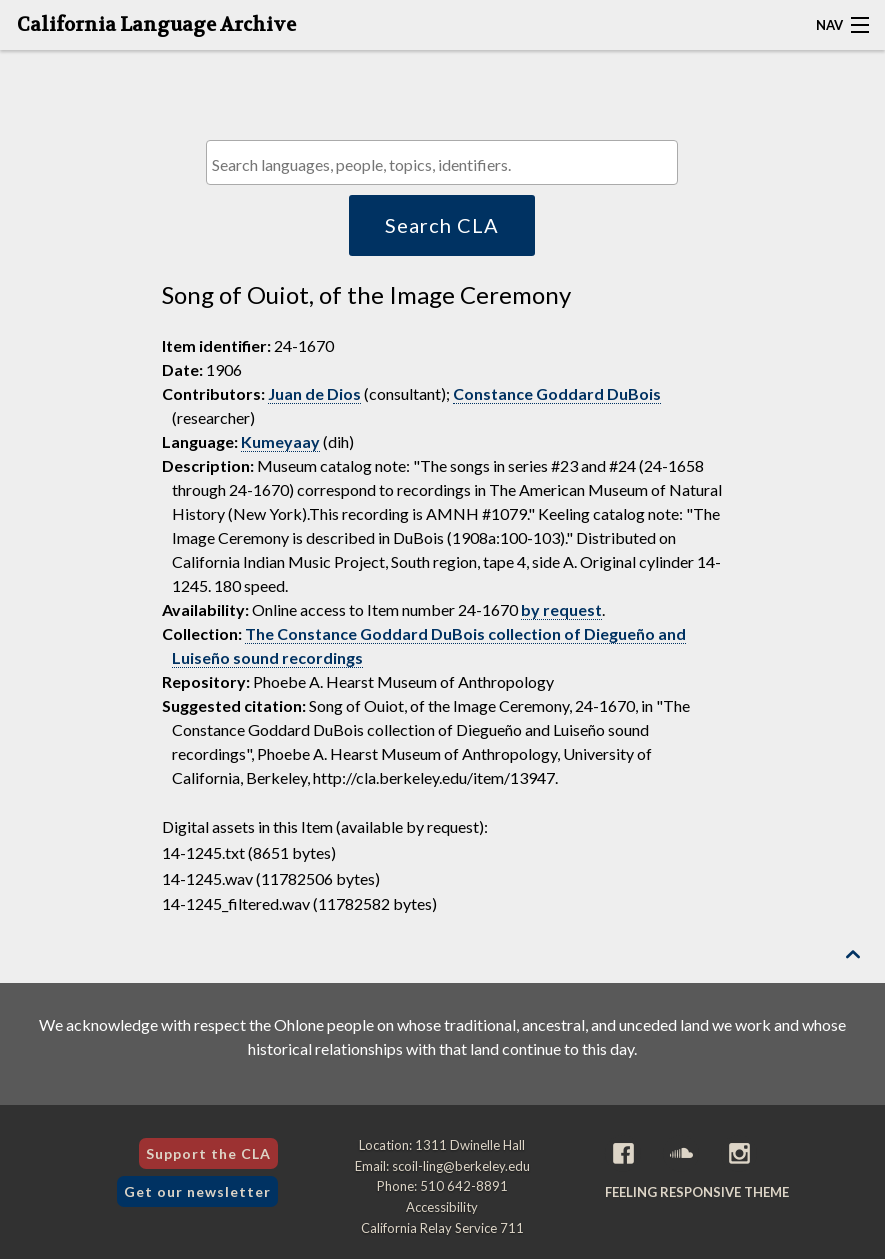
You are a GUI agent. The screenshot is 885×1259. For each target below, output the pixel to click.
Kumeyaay (280, 441)
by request (561, 609)
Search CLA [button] (442, 225)
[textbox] (447, 164)
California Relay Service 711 (442, 1228)
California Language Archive (156, 25)
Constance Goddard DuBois (557, 393)
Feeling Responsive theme (697, 1192)
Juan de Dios (314, 393)
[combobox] (442, 162)
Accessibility (442, 1207)
